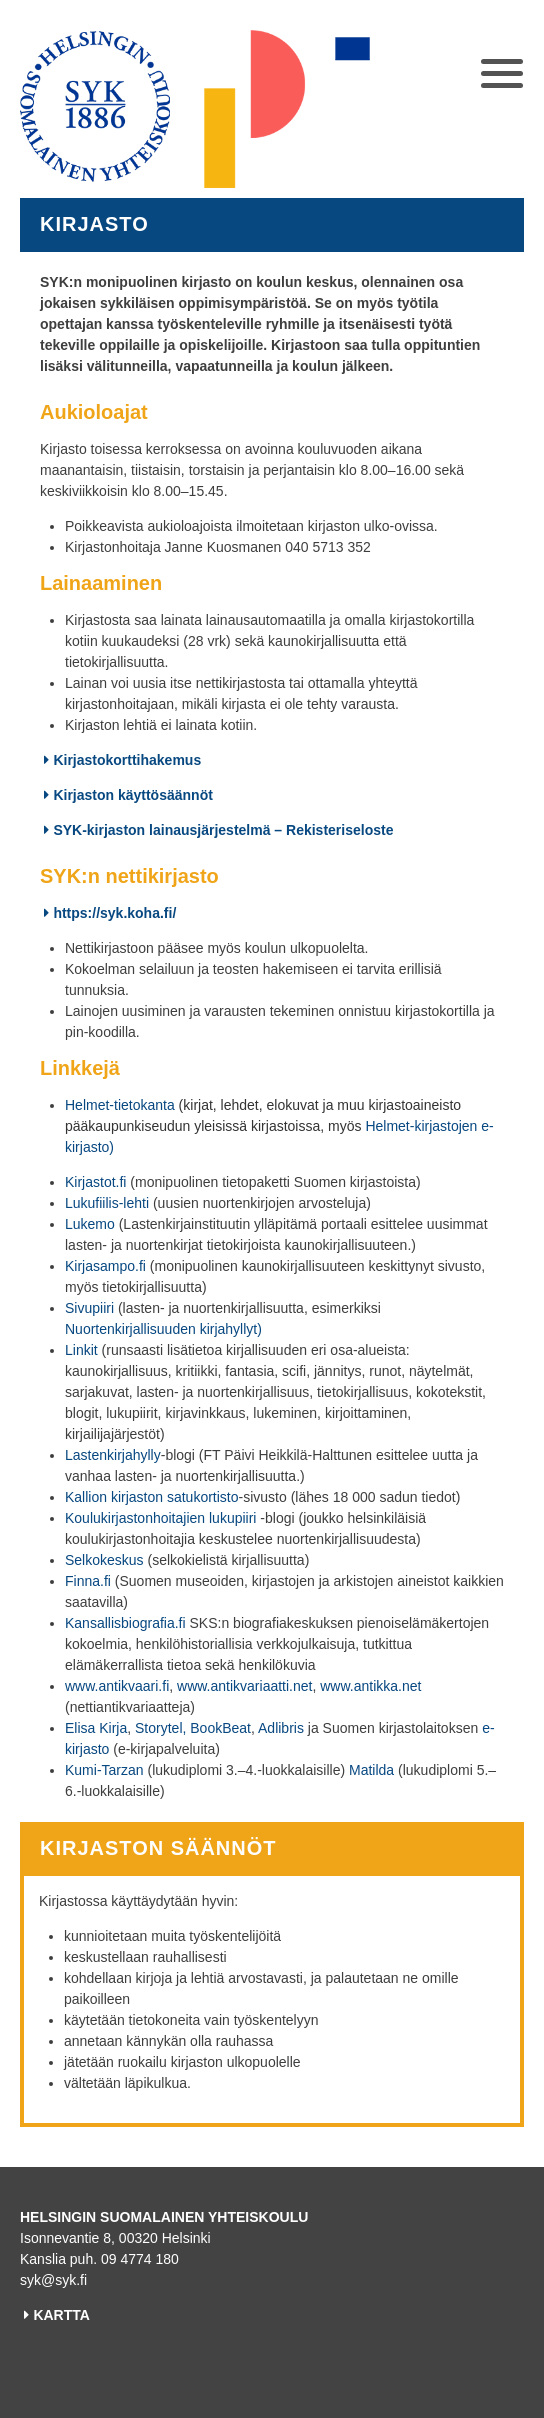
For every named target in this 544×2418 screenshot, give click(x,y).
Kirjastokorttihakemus (127, 760)
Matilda (371, 1770)
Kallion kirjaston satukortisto (152, 1497)
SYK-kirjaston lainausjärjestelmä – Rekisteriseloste (223, 830)
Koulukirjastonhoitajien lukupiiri (160, 1518)
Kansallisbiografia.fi (125, 1623)
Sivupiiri (89, 1308)
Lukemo (90, 1224)
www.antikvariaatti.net (244, 1686)
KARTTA (61, 2315)
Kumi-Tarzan (104, 1770)
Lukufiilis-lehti (107, 1203)
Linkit (81, 1350)
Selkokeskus (104, 1560)
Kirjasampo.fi (105, 1266)
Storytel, (160, 1728)
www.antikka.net (370, 1686)
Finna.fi (88, 1581)
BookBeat (220, 1728)
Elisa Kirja (96, 1728)
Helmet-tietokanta (120, 1105)
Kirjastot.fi (95, 1182)
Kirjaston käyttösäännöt (132, 795)
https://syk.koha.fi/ (114, 913)
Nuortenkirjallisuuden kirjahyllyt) (163, 1329)
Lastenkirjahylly (113, 1455)
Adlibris (281, 1728)
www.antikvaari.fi (117, 1686)
